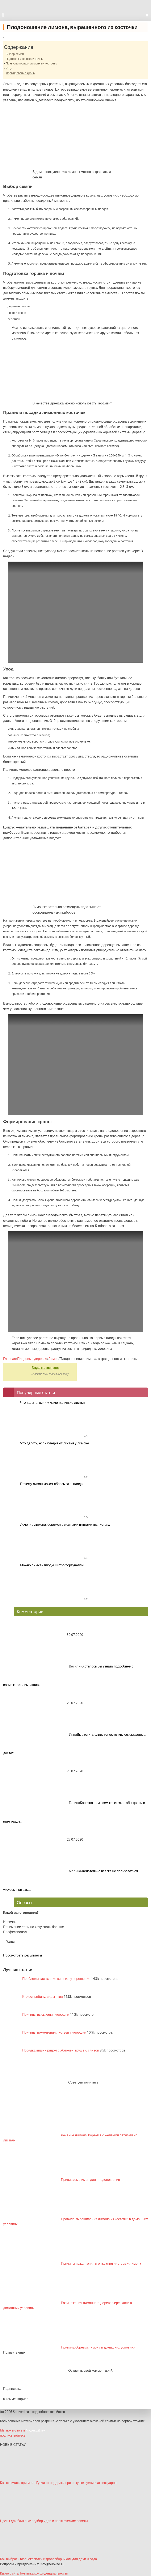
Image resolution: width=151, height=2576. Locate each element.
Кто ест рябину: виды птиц (42, 1997)
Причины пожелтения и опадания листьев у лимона (72, 2264)
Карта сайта (9, 2573)
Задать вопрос (45, 1367)
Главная (9, 1359)
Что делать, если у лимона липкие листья (52, 1403)
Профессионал (15, 1932)
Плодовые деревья (32, 1359)
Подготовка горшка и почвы (24, 58)
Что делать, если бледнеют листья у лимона (54, 1443)
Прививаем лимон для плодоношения (61, 2180)
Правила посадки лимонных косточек (31, 63)
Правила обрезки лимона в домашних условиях (69, 2347)
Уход (9, 68)
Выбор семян (15, 54)
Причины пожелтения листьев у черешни (54, 2032)
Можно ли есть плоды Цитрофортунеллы (52, 1565)
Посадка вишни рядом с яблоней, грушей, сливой (60, 2050)
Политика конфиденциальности (43, 2573)
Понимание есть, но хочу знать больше (33, 1927)
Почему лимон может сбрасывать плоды (51, 1484)
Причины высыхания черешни (45, 2015)
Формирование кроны (20, 73)
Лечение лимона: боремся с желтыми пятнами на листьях (65, 1525)
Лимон (53, 1359)
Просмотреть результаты (22, 1955)
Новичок (9, 1922)
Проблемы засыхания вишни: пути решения (56, 1979)
